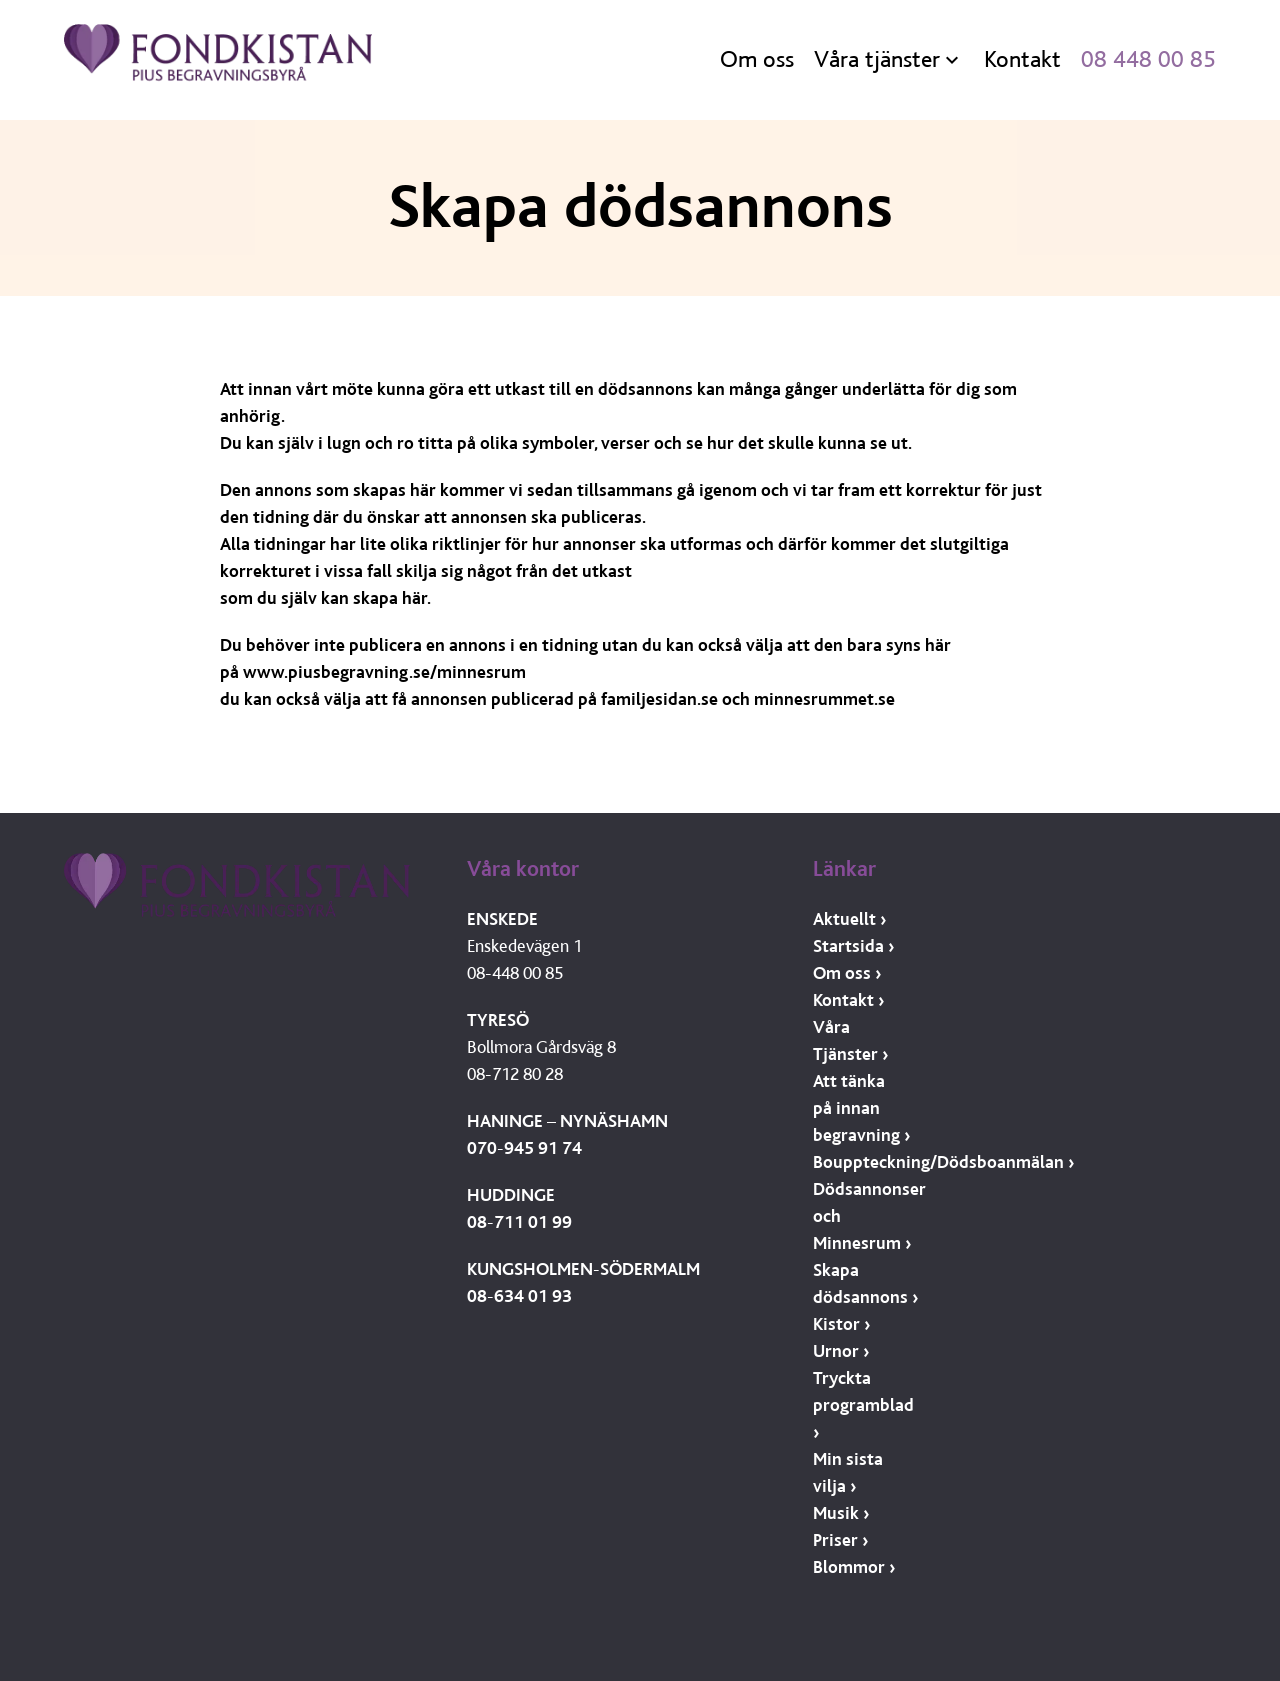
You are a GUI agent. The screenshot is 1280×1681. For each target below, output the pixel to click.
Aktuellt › (849, 919)
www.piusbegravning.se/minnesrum (384, 672)
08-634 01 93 (519, 1296)
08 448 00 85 (1148, 60)
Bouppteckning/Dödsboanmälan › (943, 1162)
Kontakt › (848, 1000)
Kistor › (841, 1324)
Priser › (840, 1540)
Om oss (757, 60)
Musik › (841, 1513)
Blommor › (854, 1567)
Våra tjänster (877, 60)
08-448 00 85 (515, 973)
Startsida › (853, 946)
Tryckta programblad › (863, 1405)
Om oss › (847, 973)
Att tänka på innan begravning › (861, 1108)
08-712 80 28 (515, 1074)
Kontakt (1022, 60)
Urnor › (841, 1351)
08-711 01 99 (519, 1222)
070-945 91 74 (524, 1148)
